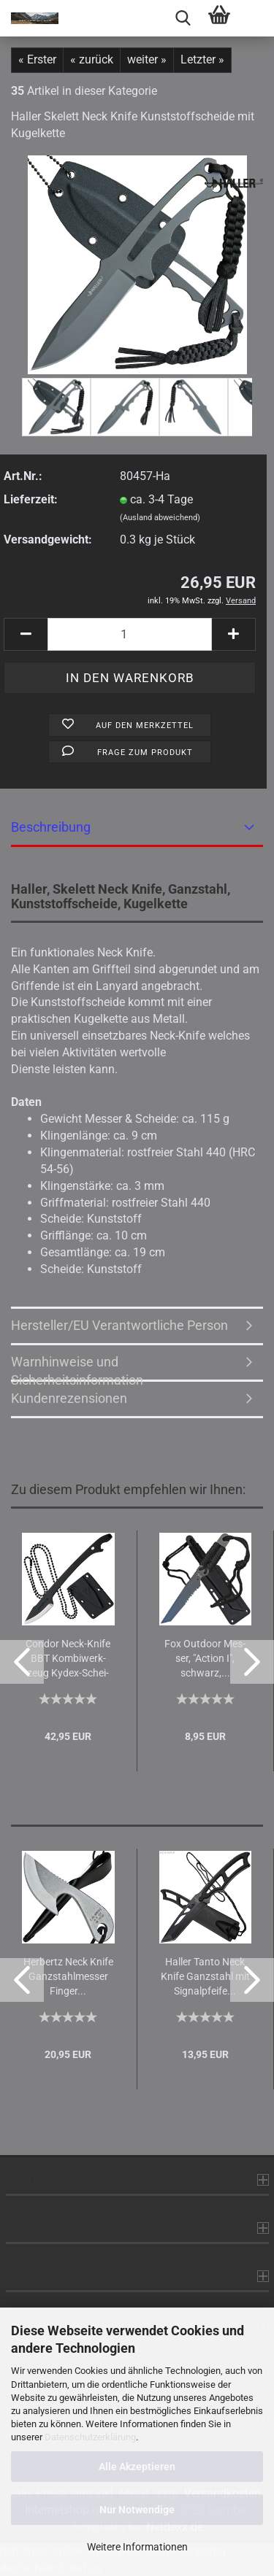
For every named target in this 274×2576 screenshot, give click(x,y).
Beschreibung (51, 827)
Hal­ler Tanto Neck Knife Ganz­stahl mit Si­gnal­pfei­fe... (205, 1976)
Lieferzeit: (31, 499)
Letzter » (202, 59)
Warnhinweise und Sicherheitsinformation (77, 1368)
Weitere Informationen (137, 2547)
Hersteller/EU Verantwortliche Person (119, 1325)
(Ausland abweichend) (160, 517)
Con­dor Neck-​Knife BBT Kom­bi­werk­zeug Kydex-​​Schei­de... (68, 1659)
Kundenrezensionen (69, 1398)
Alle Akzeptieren (137, 2466)
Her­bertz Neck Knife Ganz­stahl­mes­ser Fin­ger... (68, 1976)
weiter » (147, 59)
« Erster (37, 59)
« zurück (91, 59)
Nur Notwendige (137, 2509)
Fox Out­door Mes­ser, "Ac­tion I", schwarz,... (205, 1658)
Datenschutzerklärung (90, 2437)
